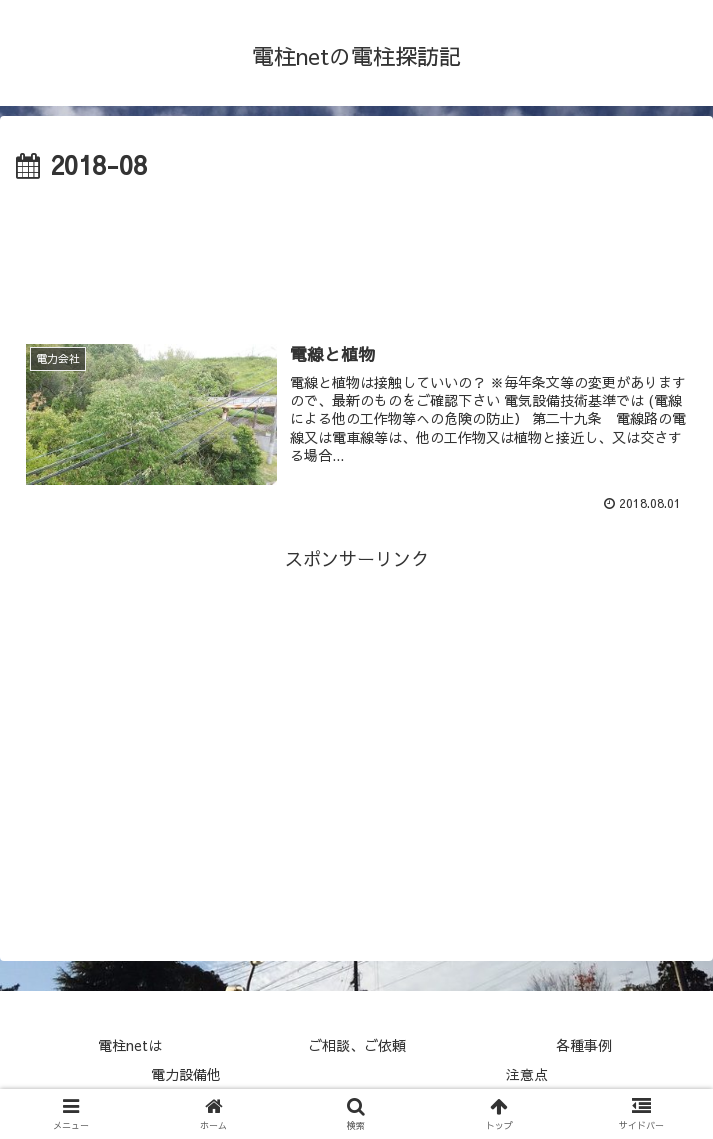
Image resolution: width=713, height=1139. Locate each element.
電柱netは (130, 1045)
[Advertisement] (356, 248)
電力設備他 (186, 1074)
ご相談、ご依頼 (357, 1045)
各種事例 (584, 1045)
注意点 (527, 1074)
